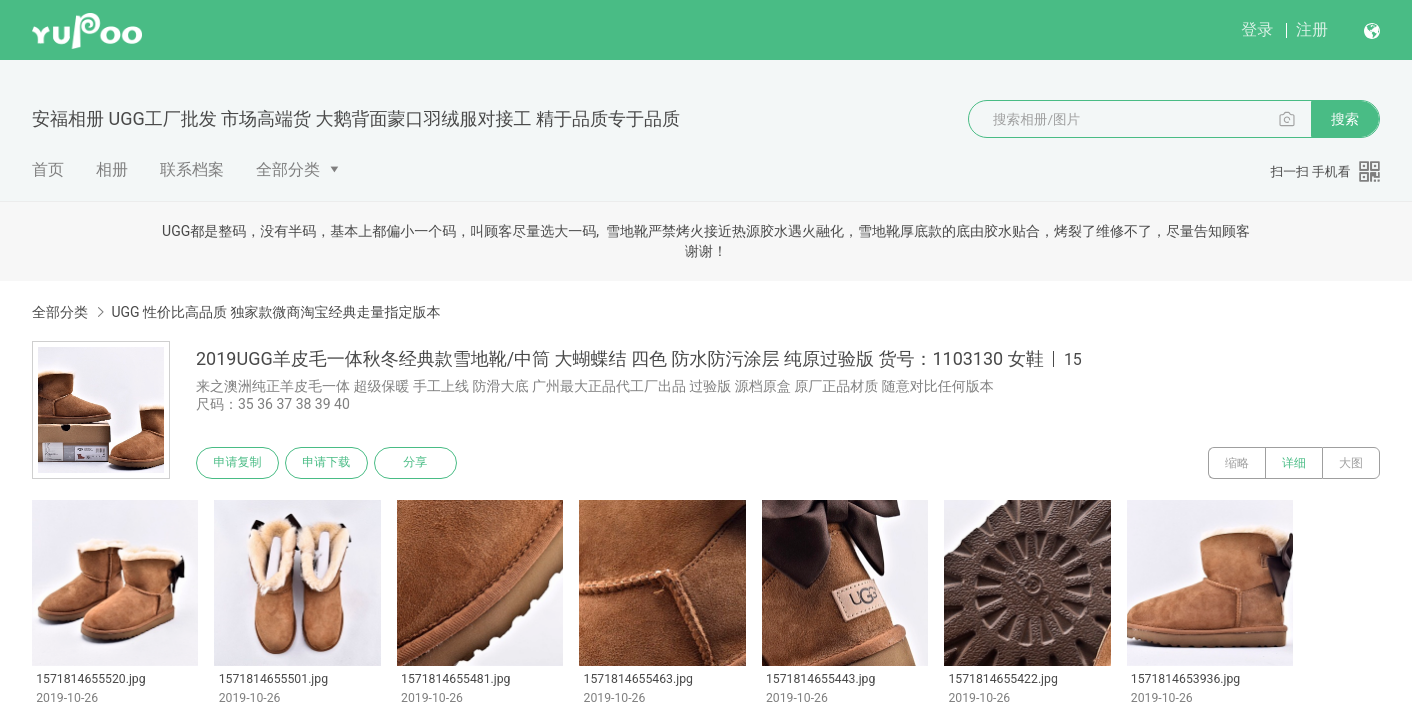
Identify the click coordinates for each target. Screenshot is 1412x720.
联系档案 (192, 169)
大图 (1351, 463)
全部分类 (288, 169)
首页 (48, 169)
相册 (112, 169)
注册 (1312, 29)
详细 (1294, 463)
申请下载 (328, 463)
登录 (1257, 29)
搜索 (1345, 119)
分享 (418, 463)
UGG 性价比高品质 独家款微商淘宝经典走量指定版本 (275, 312)
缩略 (1237, 463)
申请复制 (238, 463)
